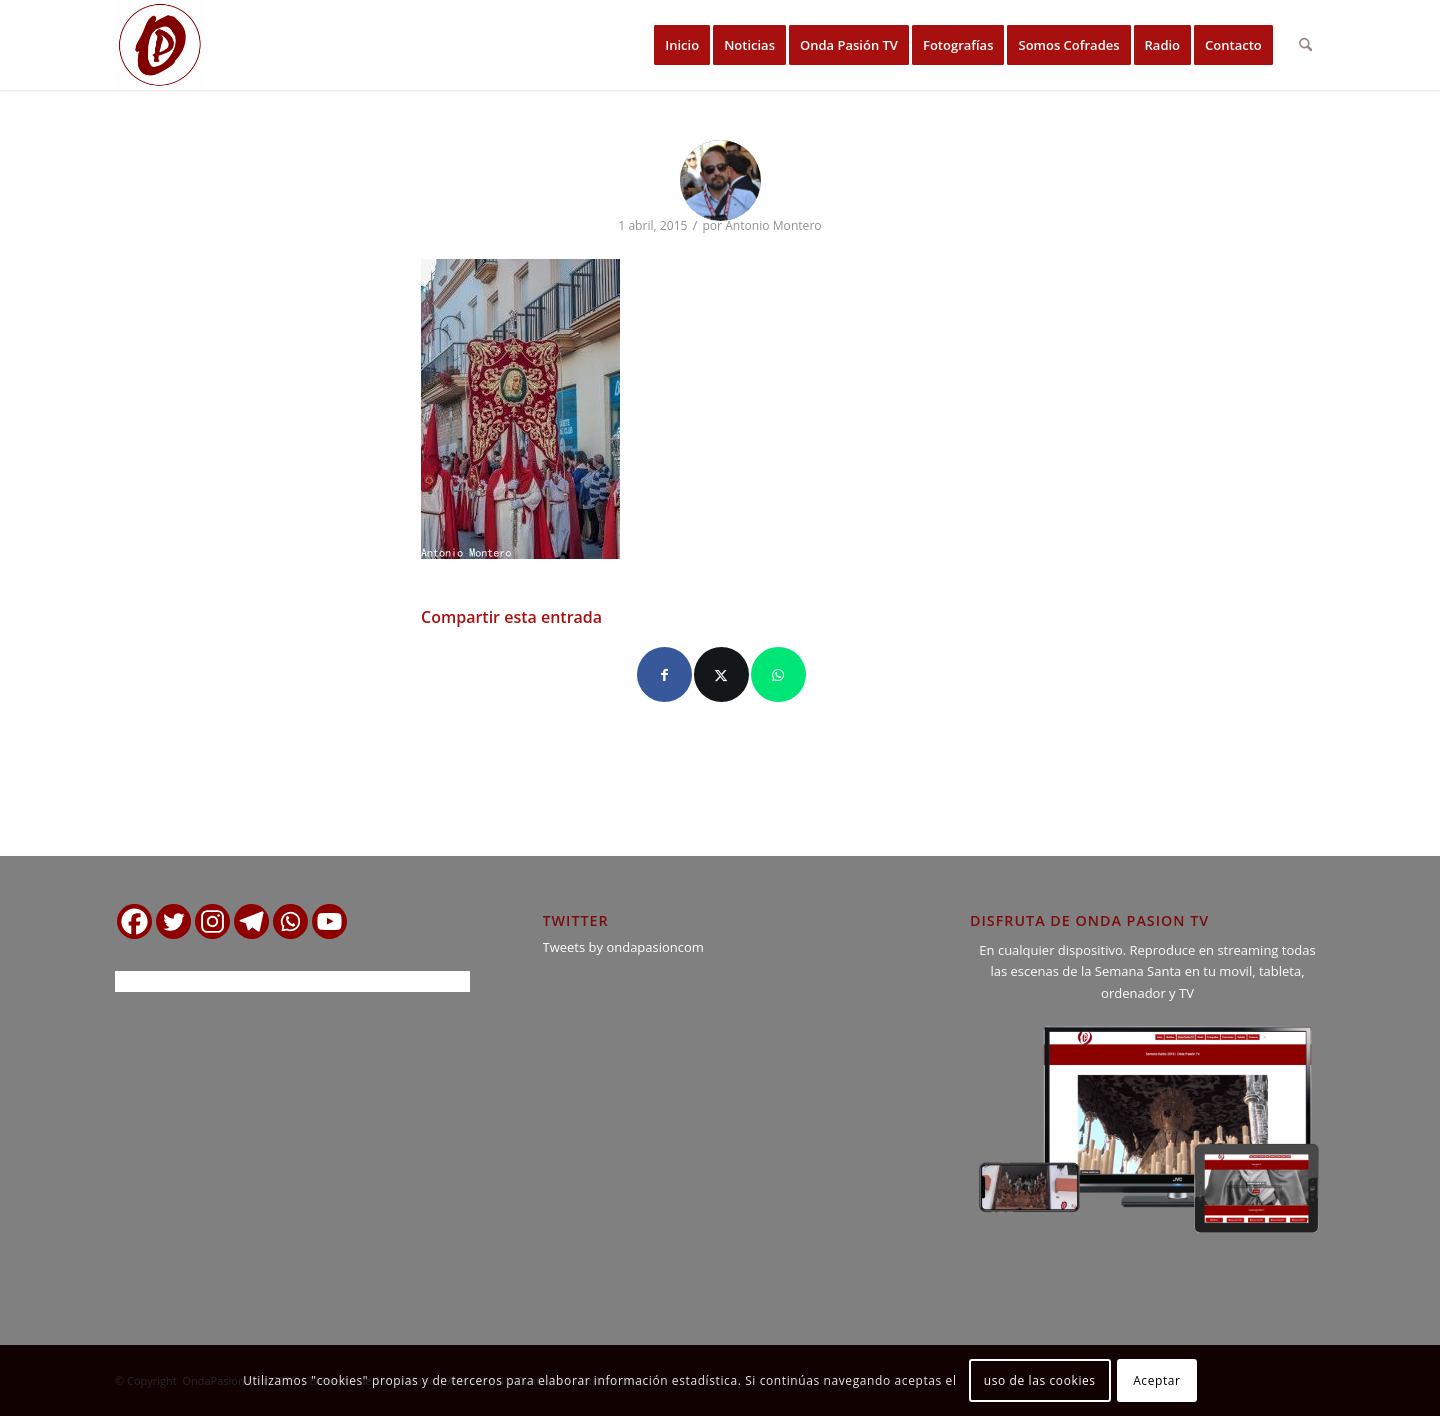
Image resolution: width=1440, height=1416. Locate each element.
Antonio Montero (773, 225)
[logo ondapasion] (160, 45)
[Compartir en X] (721, 674)
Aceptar (1156, 1380)
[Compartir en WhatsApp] (778, 674)
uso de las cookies (1040, 1380)
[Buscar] (1305, 45)
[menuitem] (682, 45)
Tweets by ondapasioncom (623, 947)
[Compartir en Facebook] (664, 674)
